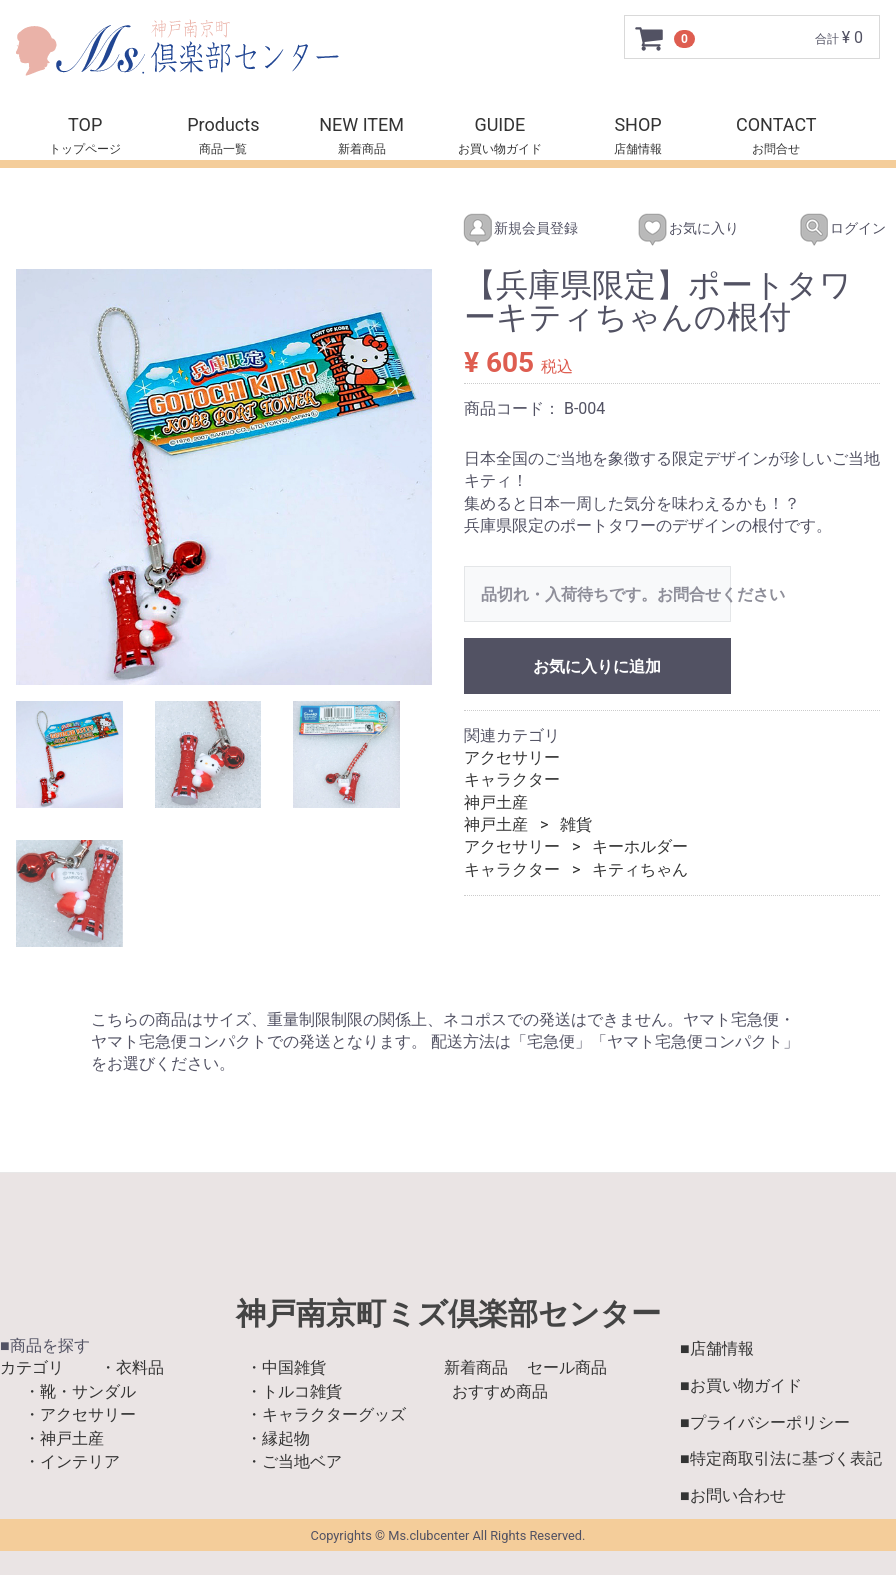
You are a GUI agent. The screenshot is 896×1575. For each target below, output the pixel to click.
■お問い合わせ (733, 1495)
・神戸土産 (64, 1437)
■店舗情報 (717, 1347)
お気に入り (670, 228)
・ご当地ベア (294, 1460)
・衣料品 (132, 1367)
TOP (85, 124)
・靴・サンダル (80, 1390)
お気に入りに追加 (597, 665)
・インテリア (72, 1460)
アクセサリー (512, 757)
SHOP (637, 124)
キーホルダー (640, 846)
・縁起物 (278, 1437)
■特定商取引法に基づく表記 (781, 1458)
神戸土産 (496, 801)
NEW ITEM (361, 124)
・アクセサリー (80, 1414)
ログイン (824, 228)
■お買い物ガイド (741, 1384)
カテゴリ (32, 1367)
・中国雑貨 (286, 1367)
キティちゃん (640, 868)
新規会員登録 (502, 228)
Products (223, 124)
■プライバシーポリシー (765, 1421)
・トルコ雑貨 (294, 1390)
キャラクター (512, 779)
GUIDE (499, 124)
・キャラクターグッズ (326, 1414)
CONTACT (776, 124)
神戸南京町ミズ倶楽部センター (448, 1312)
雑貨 (576, 824)
